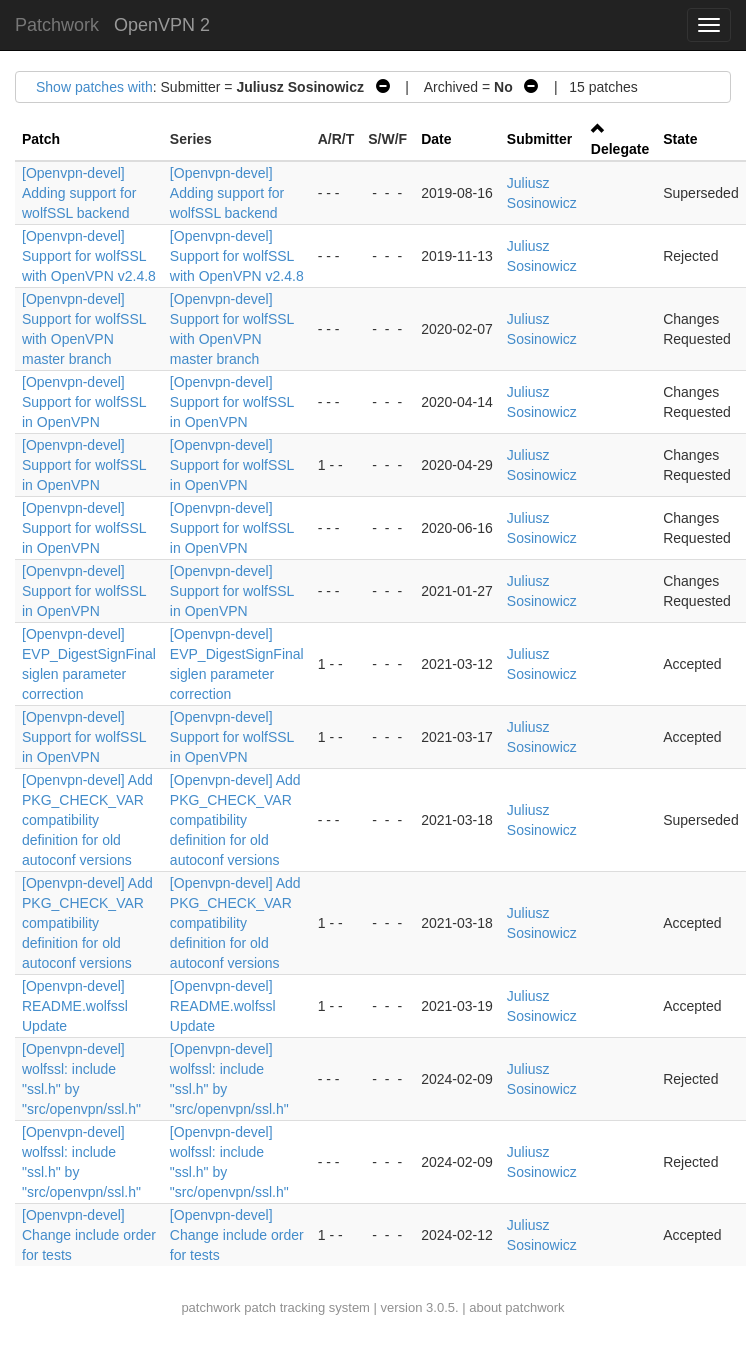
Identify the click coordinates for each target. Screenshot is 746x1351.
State (680, 139)
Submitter (539, 139)
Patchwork (57, 25)
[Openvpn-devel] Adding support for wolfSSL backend (79, 193)
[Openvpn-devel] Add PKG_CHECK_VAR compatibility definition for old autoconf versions (87, 820)
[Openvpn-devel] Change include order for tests (89, 1235)
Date (436, 139)
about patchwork (516, 1307)
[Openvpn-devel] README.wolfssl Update (75, 1006)
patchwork (210, 1307)
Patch (41, 139)
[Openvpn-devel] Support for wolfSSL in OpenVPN (84, 402)
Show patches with (94, 87)
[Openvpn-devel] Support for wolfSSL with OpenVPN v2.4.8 (89, 256)
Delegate (620, 149)
